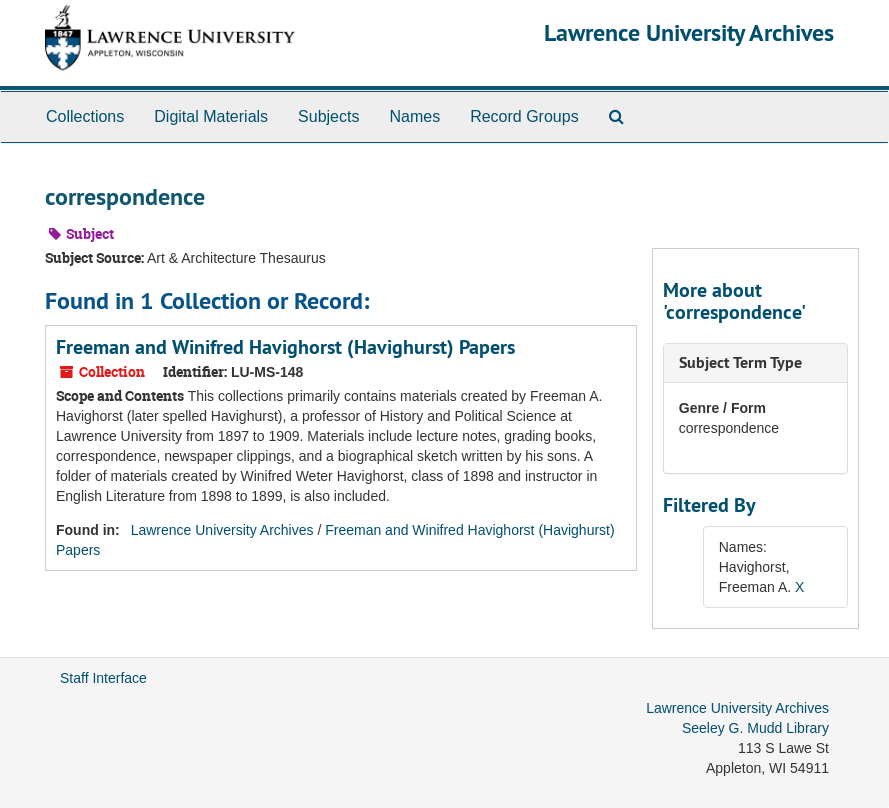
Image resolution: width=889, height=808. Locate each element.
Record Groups (524, 116)
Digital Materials (211, 116)
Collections (85, 116)
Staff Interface (103, 678)
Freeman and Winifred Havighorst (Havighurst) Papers (285, 347)
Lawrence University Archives (689, 32)
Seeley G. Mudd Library (755, 728)
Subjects (328, 116)
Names (414, 116)
